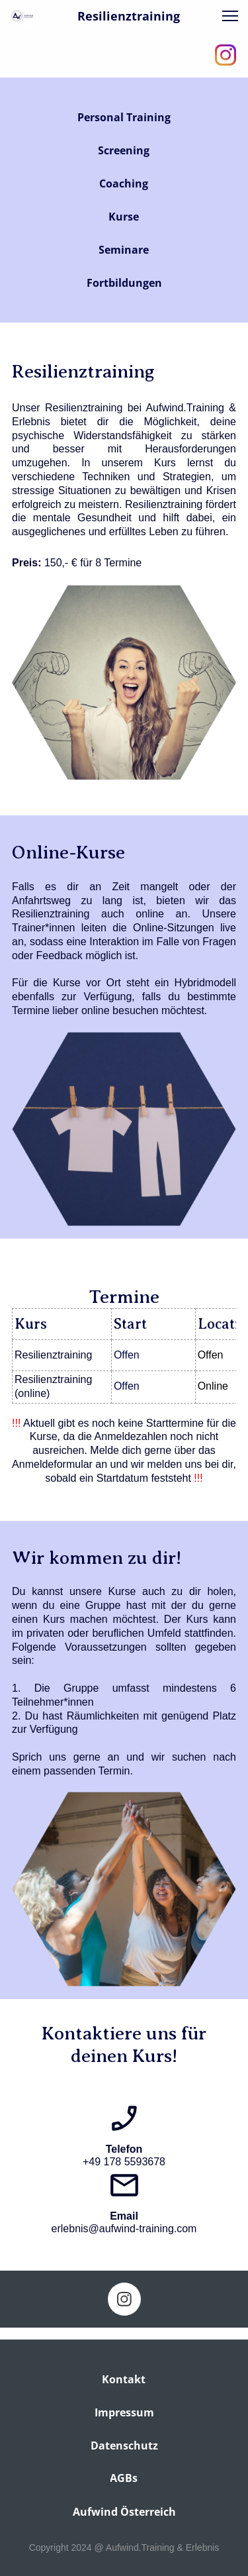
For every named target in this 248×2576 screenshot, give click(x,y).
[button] (230, 16)
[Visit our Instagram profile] (225, 55)
